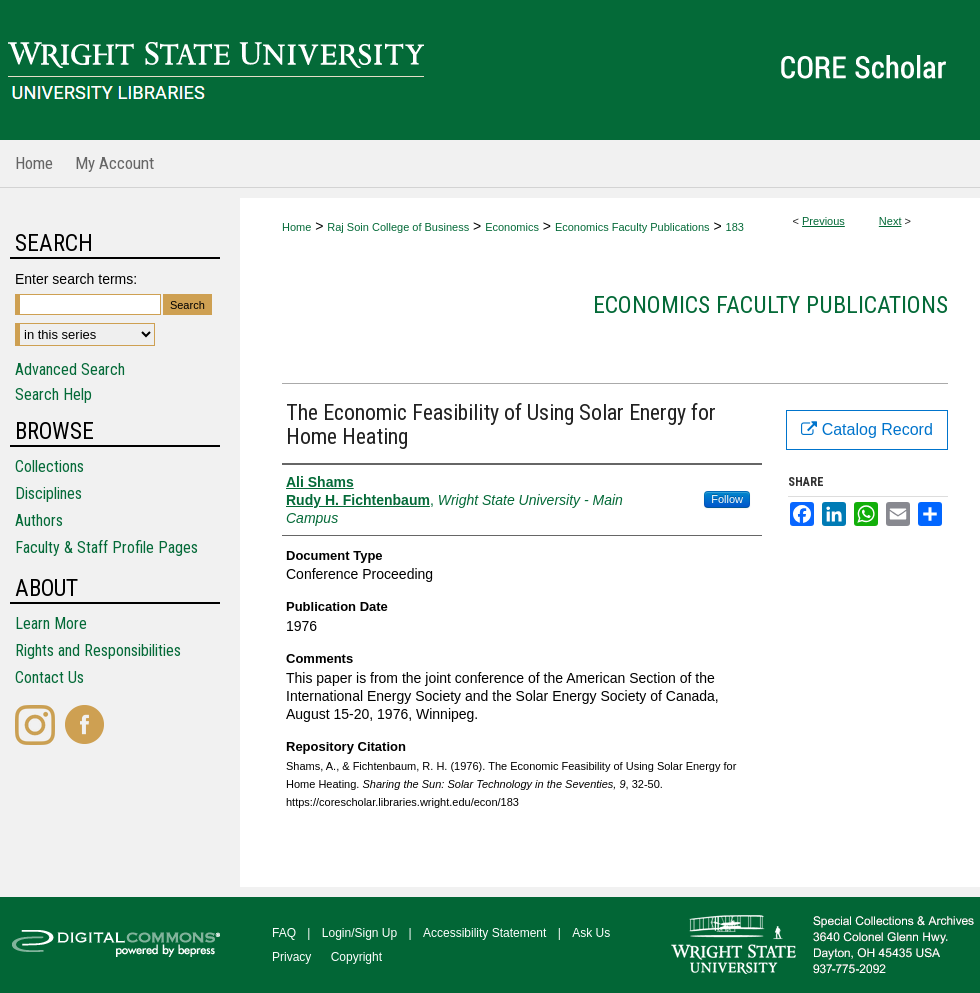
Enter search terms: (76, 279)
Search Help (53, 394)
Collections (49, 466)
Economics (512, 227)
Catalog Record (867, 429)
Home (296, 227)
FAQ (284, 933)
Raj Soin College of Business (398, 227)
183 (735, 227)
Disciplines (48, 493)
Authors (39, 520)
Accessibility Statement (484, 933)
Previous (823, 221)
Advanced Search (70, 369)
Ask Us (591, 933)
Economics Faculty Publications (632, 227)
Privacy (291, 957)
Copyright (356, 957)
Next (890, 221)
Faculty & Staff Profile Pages (106, 547)
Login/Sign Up (359, 933)
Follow (727, 499)
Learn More (51, 623)
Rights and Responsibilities (98, 650)
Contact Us (49, 677)
